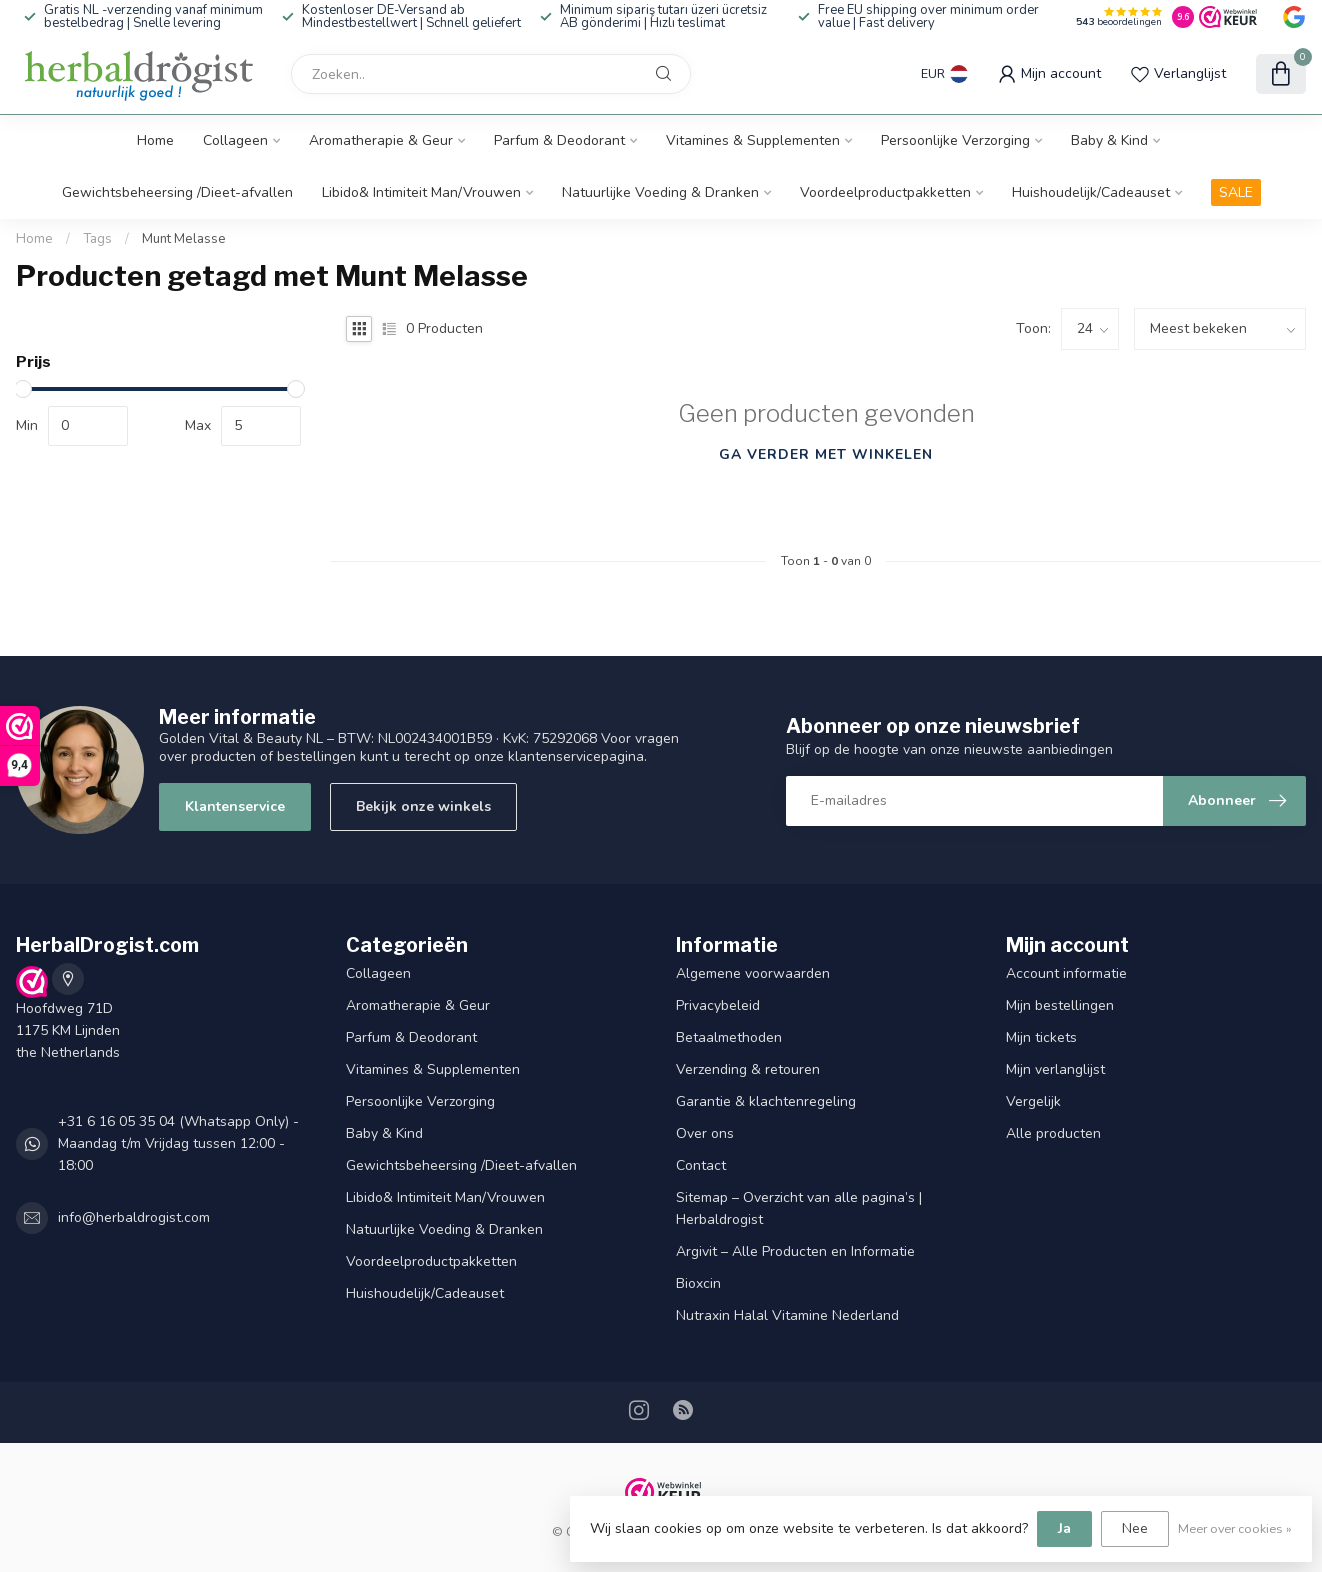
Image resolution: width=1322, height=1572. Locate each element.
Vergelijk (1033, 1101)
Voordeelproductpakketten (885, 192)
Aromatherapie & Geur (381, 140)
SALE (1236, 192)
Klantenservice (235, 806)
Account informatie (1066, 973)
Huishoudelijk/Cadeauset (1091, 192)
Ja (1064, 1528)
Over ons (705, 1133)
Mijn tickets (1041, 1037)
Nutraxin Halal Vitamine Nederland (787, 1315)
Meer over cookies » (1235, 1528)
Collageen (235, 140)
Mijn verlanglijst (1055, 1069)
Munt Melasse (184, 239)
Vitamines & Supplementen (753, 140)
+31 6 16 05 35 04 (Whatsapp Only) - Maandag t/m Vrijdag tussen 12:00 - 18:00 (178, 1143)
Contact (701, 1165)
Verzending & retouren (748, 1069)
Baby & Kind (1109, 140)
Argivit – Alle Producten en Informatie (795, 1251)
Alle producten (1053, 1133)
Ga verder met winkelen (826, 454)
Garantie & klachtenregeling (766, 1101)
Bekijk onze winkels (423, 806)
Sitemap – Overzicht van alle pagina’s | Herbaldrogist (799, 1208)
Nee (1135, 1528)
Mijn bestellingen (1060, 1005)
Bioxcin (698, 1283)
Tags (97, 239)
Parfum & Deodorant (559, 140)
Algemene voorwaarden (753, 973)
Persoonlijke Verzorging (955, 140)
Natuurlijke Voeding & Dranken (660, 192)
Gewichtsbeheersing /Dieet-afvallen (177, 192)
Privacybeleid (718, 1005)
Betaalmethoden (729, 1037)
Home (155, 140)
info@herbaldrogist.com (134, 1217)
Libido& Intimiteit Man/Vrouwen (421, 192)
